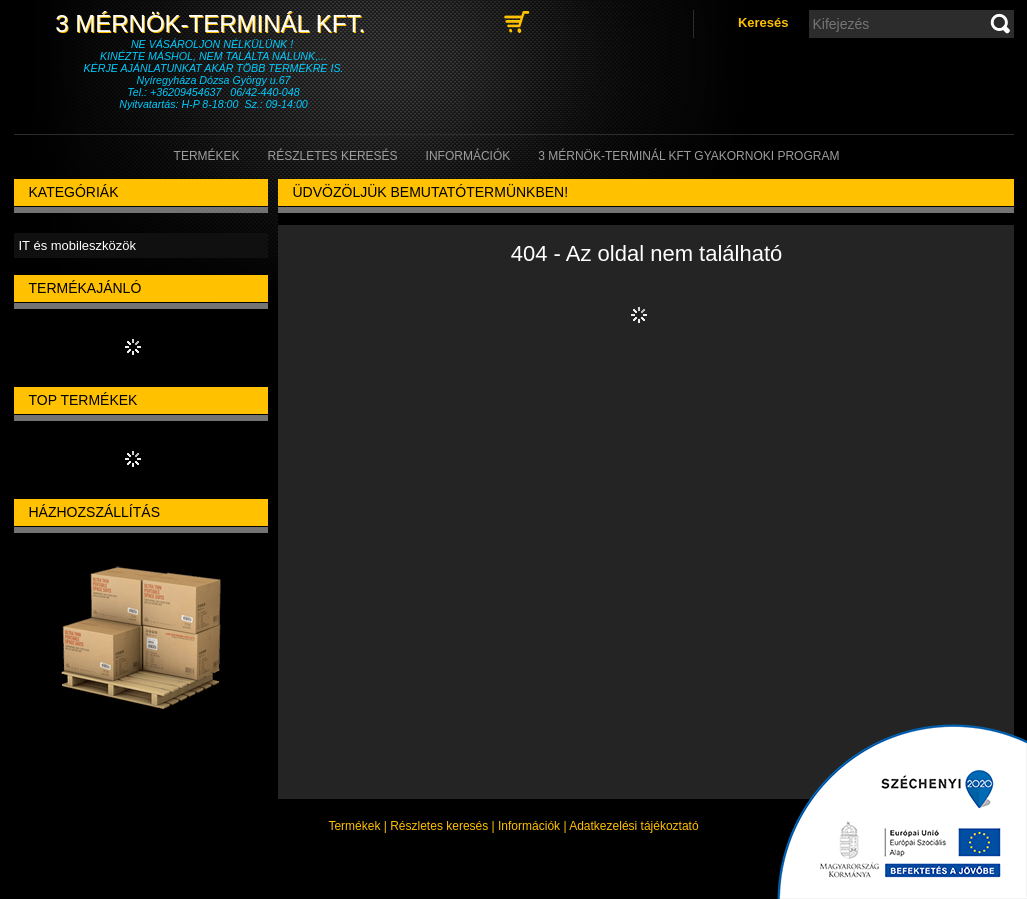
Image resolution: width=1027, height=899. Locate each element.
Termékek (354, 826)
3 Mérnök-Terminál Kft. (213, 23)
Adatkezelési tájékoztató (633, 826)
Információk (529, 826)
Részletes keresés (439, 826)
